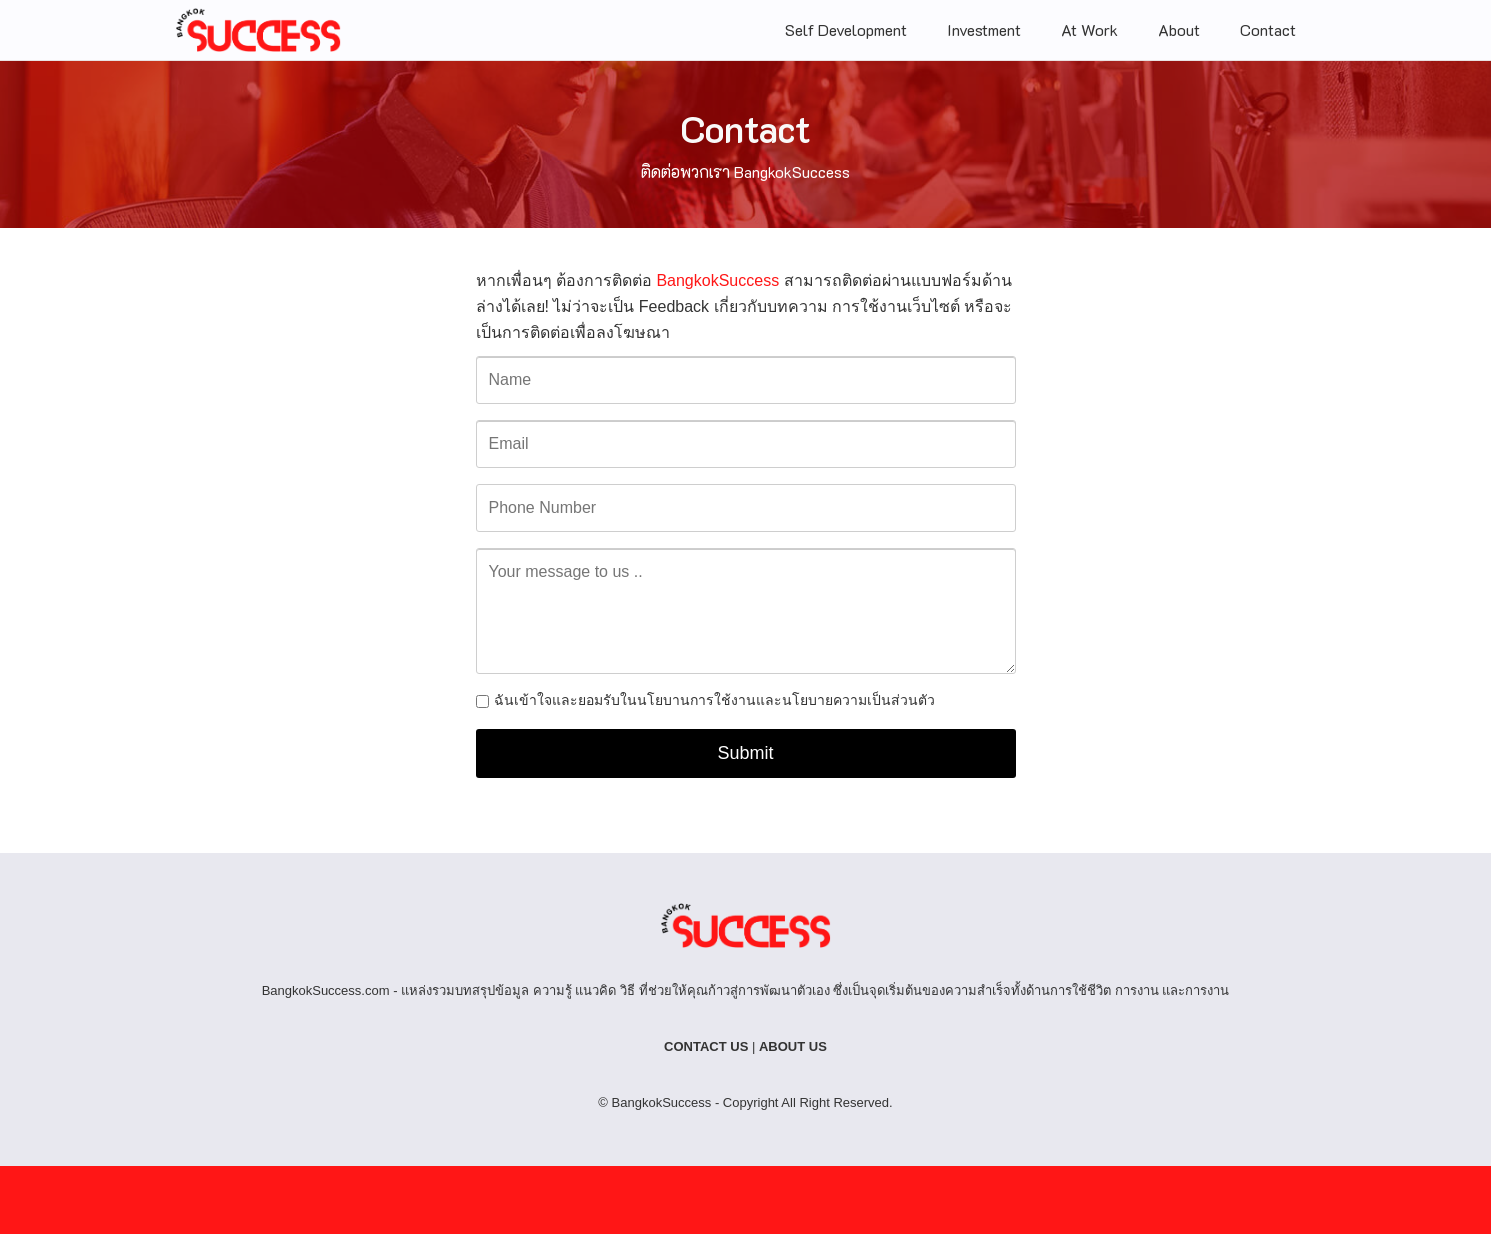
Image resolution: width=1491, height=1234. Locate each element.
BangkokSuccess (717, 280)
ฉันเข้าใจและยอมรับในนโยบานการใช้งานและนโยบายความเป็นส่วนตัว (714, 700)
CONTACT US (706, 1046)
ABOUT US (793, 1046)
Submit (745, 753)
